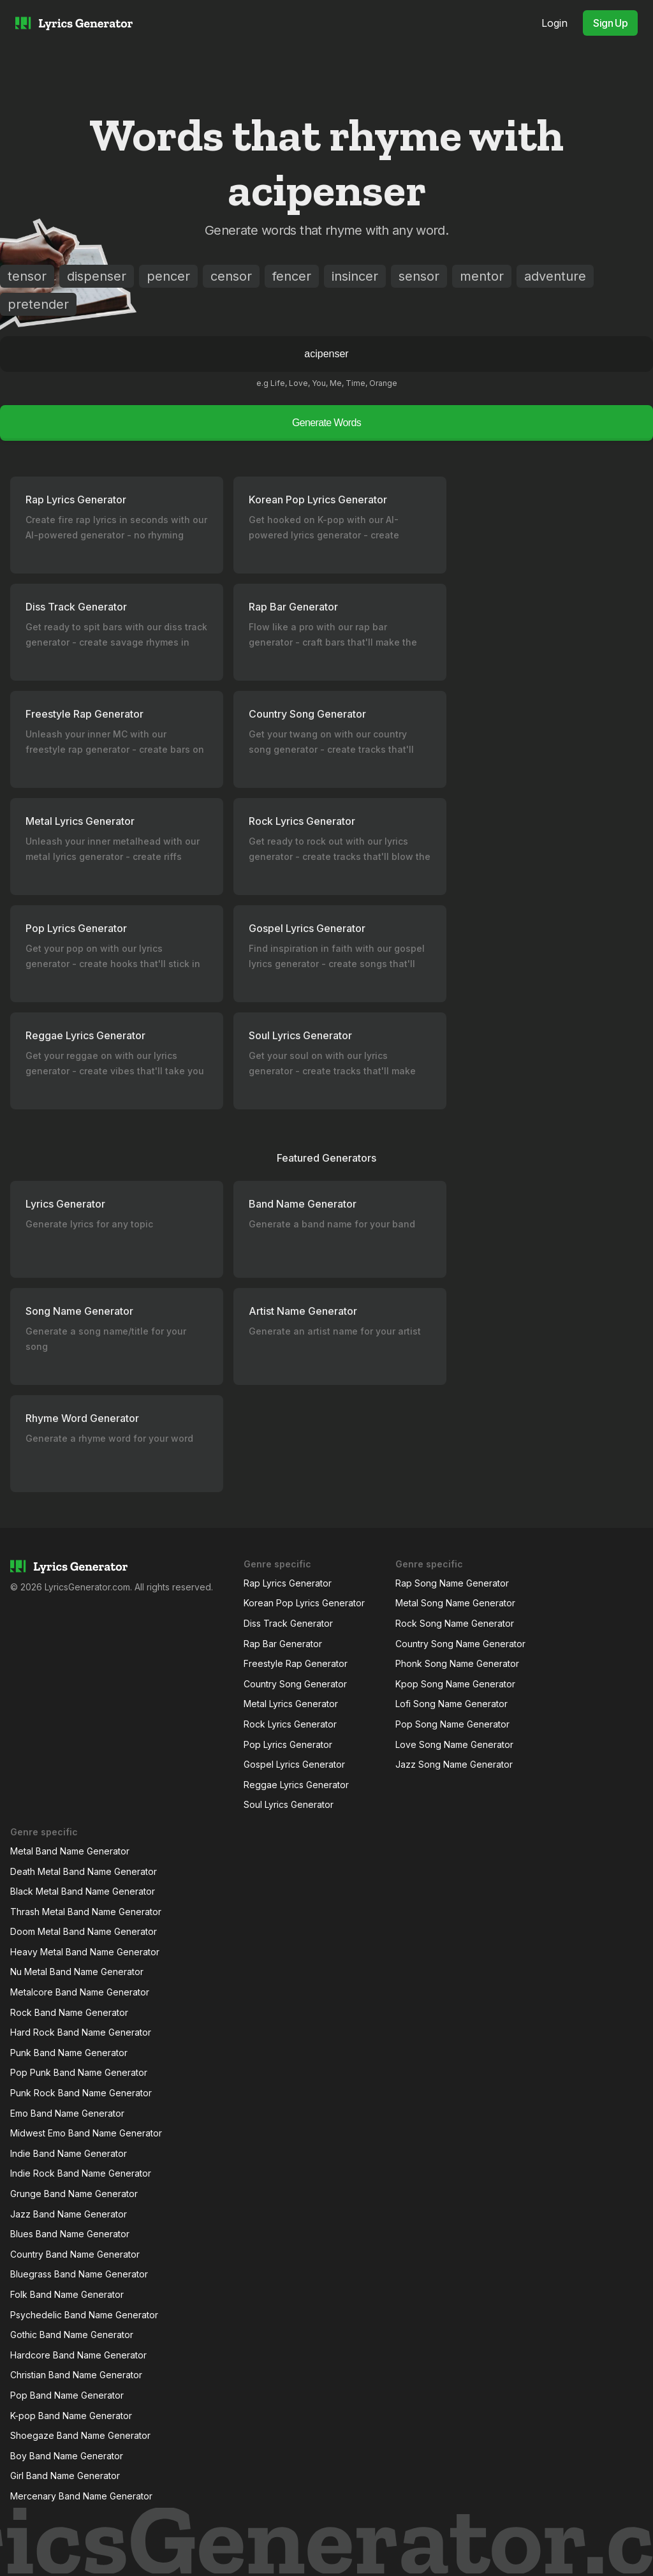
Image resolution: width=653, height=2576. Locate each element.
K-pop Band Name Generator (71, 2415)
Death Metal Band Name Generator (83, 1871)
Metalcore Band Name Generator (79, 1992)
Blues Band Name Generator (69, 2233)
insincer (355, 276)
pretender (38, 304)
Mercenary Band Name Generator (81, 2496)
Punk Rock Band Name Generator (81, 2092)
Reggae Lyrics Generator (296, 1784)
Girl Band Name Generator (65, 2475)
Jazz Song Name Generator (454, 1764)
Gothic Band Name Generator (71, 2334)
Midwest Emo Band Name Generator (86, 2133)
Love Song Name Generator (454, 1744)
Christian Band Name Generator (76, 2374)
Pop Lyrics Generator (288, 1744)
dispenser (96, 276)
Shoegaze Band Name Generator (80, 2435)
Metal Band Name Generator (69, 1851)
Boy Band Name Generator (66, 2455)
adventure (555, 276)
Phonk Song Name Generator (457, 1663)
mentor (482, 276)
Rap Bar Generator (283, 1643)
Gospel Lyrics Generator (294, 1764)
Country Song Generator (295, 1683)
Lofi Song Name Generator (451, 1703)
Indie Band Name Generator (68, 2153)
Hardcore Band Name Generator (78, 2355)
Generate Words (326, 422)
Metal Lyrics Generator (291, 1703)
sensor (419, 276)
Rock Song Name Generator (454, 1623)
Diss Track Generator (288, 1623)
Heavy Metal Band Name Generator (84, 1951)
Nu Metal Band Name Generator (76, 1971)
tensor (27, 276)
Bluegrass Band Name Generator (79, 2274)
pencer (168, 276)
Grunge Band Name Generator (74, 2193)
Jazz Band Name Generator (68, 2214)
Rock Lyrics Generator (290, 1724)
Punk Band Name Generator (69, 2052)
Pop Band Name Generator (67, 2395)
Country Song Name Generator (460, 1643)
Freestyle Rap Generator (296, 1663)
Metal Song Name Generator (455, 1602)
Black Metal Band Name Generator (82, 1891)
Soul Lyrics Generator (289, 1804)
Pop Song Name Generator (452, 1724)
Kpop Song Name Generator (455, 1683)
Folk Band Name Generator (67, 2294)
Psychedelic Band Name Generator (84, 2314)
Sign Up (610, 23)
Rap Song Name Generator (452, 1583)
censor (231, 276)
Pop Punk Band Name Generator (78, 2072)
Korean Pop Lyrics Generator (304, 1602)
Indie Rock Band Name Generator (80, 2173)
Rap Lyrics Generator (288, 1583)
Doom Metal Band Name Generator (83, 1931)
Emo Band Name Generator (67, 2113)
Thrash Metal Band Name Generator (85, 1911)
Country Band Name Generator (75, 2254)
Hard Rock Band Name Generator (80, 2032)
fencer (291, 276)
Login (554, 23)
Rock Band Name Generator (69, 2012)
